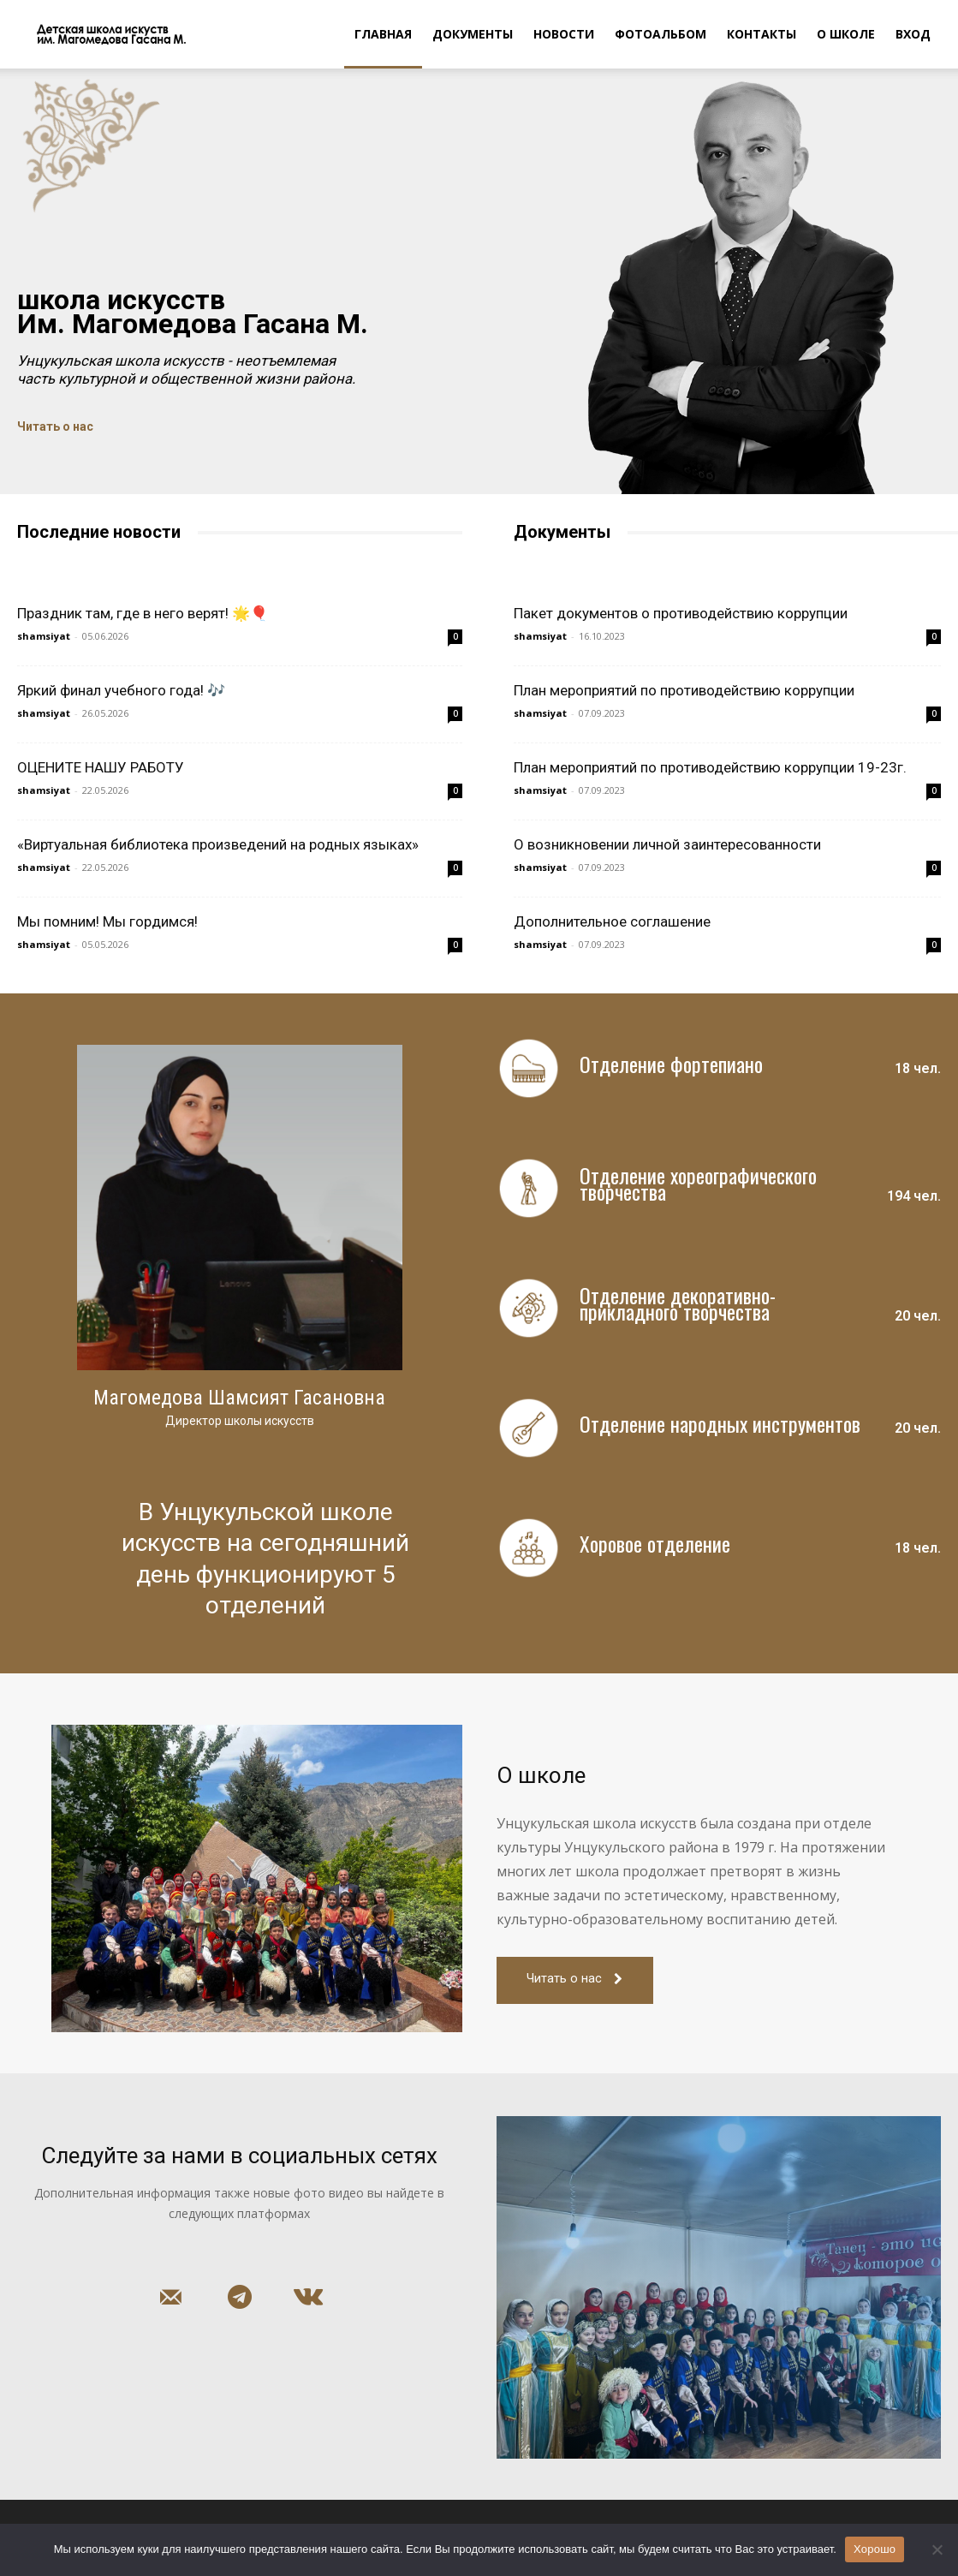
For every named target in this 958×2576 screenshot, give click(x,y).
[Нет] (936, 2549)
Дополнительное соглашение (612, 921)
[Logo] (102, 34)
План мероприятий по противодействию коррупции (684, 690)
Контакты (761, 34)
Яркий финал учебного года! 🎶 (121, 690)
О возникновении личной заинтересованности (667, 844)
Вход (913, 34)
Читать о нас (55, 426)
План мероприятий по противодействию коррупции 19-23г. (710, 767)
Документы (472, 34)
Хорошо (875, 2549)
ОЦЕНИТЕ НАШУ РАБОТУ (100, 767)
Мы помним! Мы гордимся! (107, 921)
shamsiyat (43, 635)
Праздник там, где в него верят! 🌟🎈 (142, 613)
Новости (563, 34)
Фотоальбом (660, 34)
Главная (383, 34)
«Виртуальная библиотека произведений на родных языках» (218, 844)
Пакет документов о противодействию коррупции (681, 613)
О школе (846, 34)
